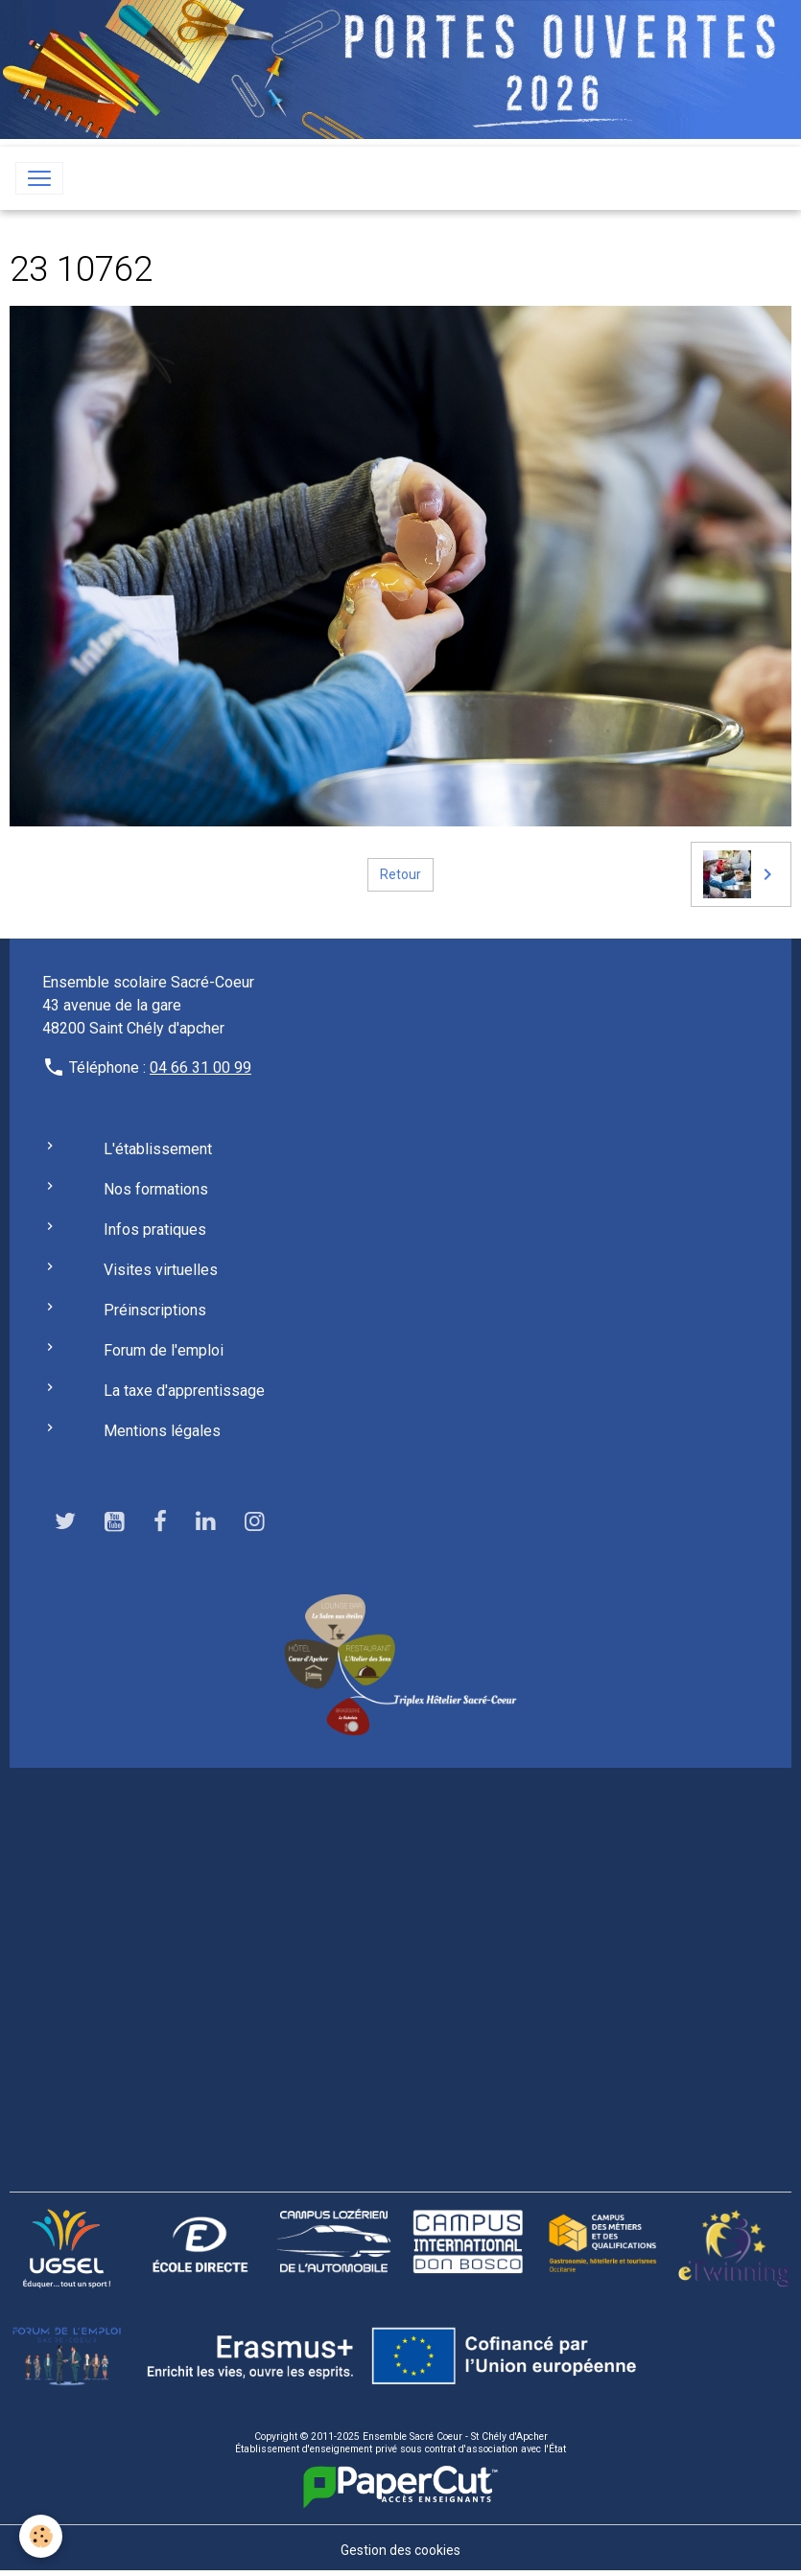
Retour (400, 874)
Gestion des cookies (400, 2550)
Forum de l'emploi (164, 1350)
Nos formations (156, 1189)
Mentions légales (162, 1431)
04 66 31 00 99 (200, 1067)
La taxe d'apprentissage (184, 1390)
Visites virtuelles (161, 1270)
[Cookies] (40, 2536)
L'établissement (158, 1149)
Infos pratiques (155, 1229)
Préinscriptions (155, 1310)
